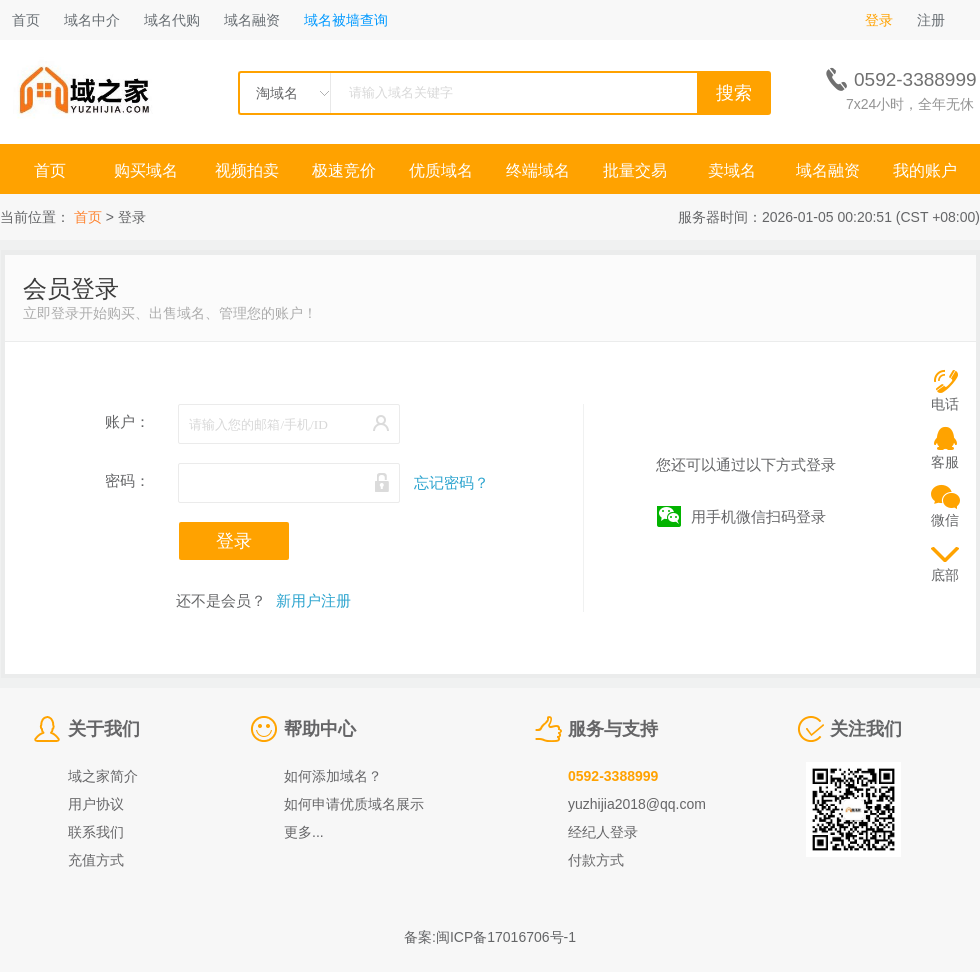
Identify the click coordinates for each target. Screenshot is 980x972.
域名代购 (172, 20)
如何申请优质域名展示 (354, 804)
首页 (26, 20)
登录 (879, 20)
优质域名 (441, 170)
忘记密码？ (451, 482)
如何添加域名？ (333, 776)
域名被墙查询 (346, 20)
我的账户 (925, 170)
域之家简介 (103, 776)
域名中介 (92, 20)
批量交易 (635, 170)
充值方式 (96, 860)
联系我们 (96, 832)
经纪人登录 (603, 832)
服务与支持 (613, 729)
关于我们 (104, 729)
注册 (931, 20)
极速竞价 (344, 170)
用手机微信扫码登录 (758, 516)
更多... (304, 832)
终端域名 (538, 170)
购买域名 (148, 170)
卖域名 (732, 170)
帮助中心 (320, 729)
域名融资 (252, 20)
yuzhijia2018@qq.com (637, 804)
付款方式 (596, 860)
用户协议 (96, 804)
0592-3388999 (613, 776)
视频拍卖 (247, 170)
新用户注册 (313, 600)
